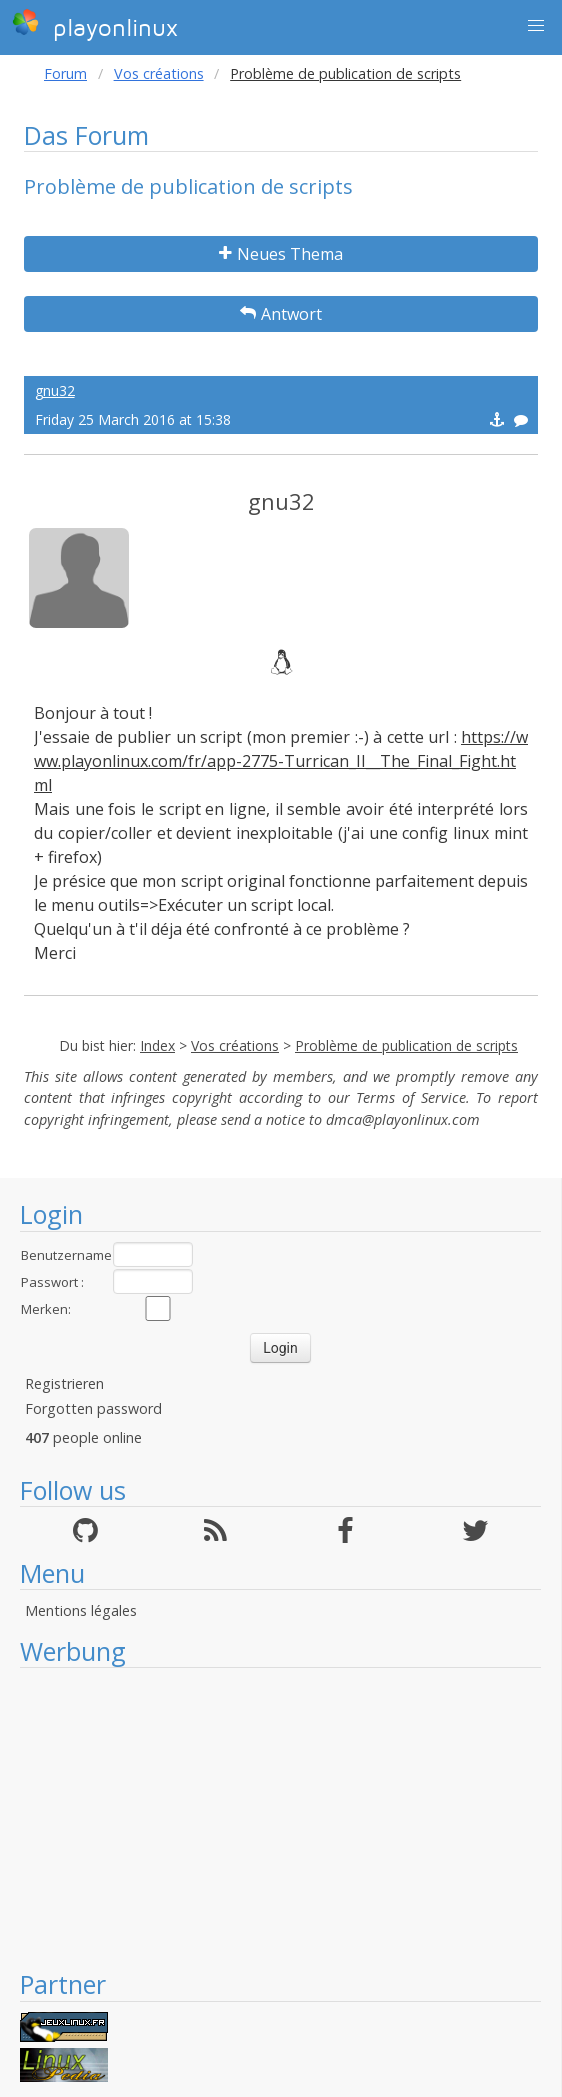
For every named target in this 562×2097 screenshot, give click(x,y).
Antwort (281, 314)
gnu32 (55, 390)
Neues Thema (281, 254)
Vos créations (159, 73)
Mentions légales (81, 1610)
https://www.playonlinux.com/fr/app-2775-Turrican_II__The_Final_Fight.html (281, 761)
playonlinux (95, 25)
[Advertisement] (280, 1818)
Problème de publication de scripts (406, 1045)
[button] (536, 26)
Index (157, 1045)
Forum (65, 73)
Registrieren (64, 1383)
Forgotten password (93, 1408)
